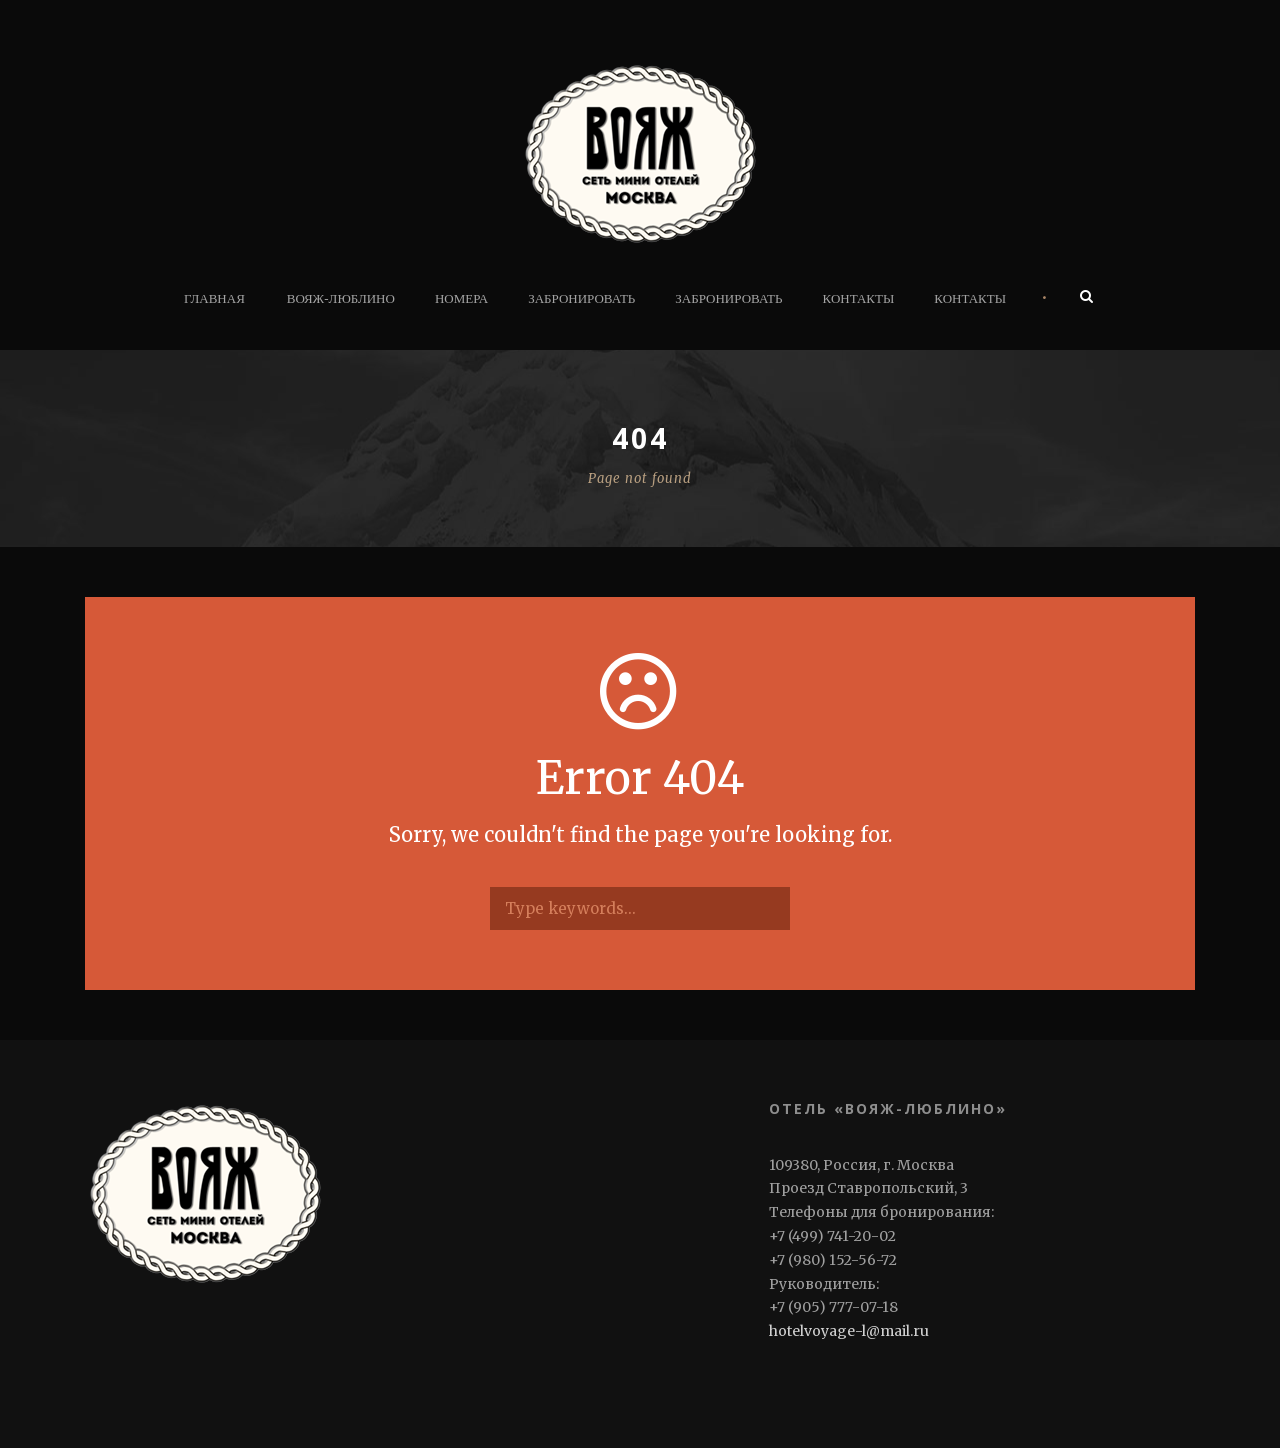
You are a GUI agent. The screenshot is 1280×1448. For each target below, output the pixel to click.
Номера (461, 298)
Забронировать (581, 298)
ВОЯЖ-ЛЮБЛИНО (341, 298)
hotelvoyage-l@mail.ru (849, 1331)
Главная (214, 298)
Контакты (859, 298)
